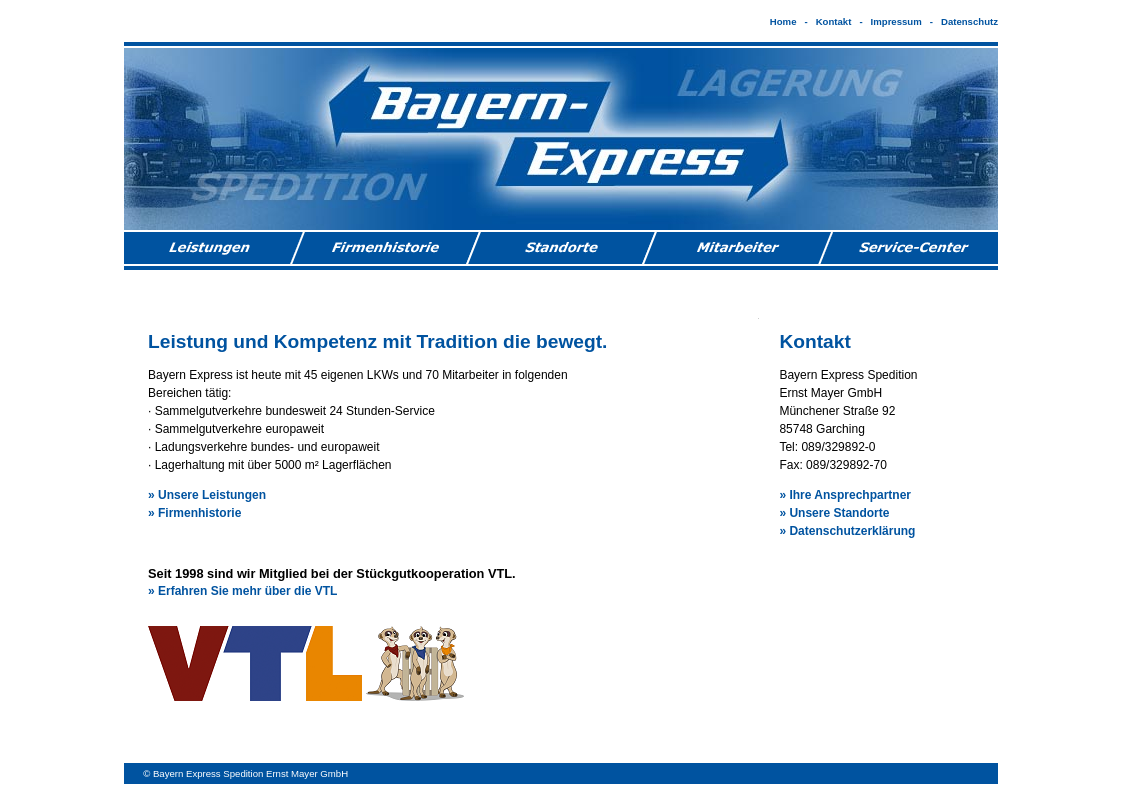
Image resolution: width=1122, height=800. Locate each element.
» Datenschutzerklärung (847, 531)
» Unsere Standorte (834, 513)
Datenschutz (969, 21)
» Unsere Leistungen (207, 495)
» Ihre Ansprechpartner (845, 495)
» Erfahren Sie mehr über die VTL (242, 591)
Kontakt (834, 21)
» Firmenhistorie (194, 513)
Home (783, 21)
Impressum (896, 21)
